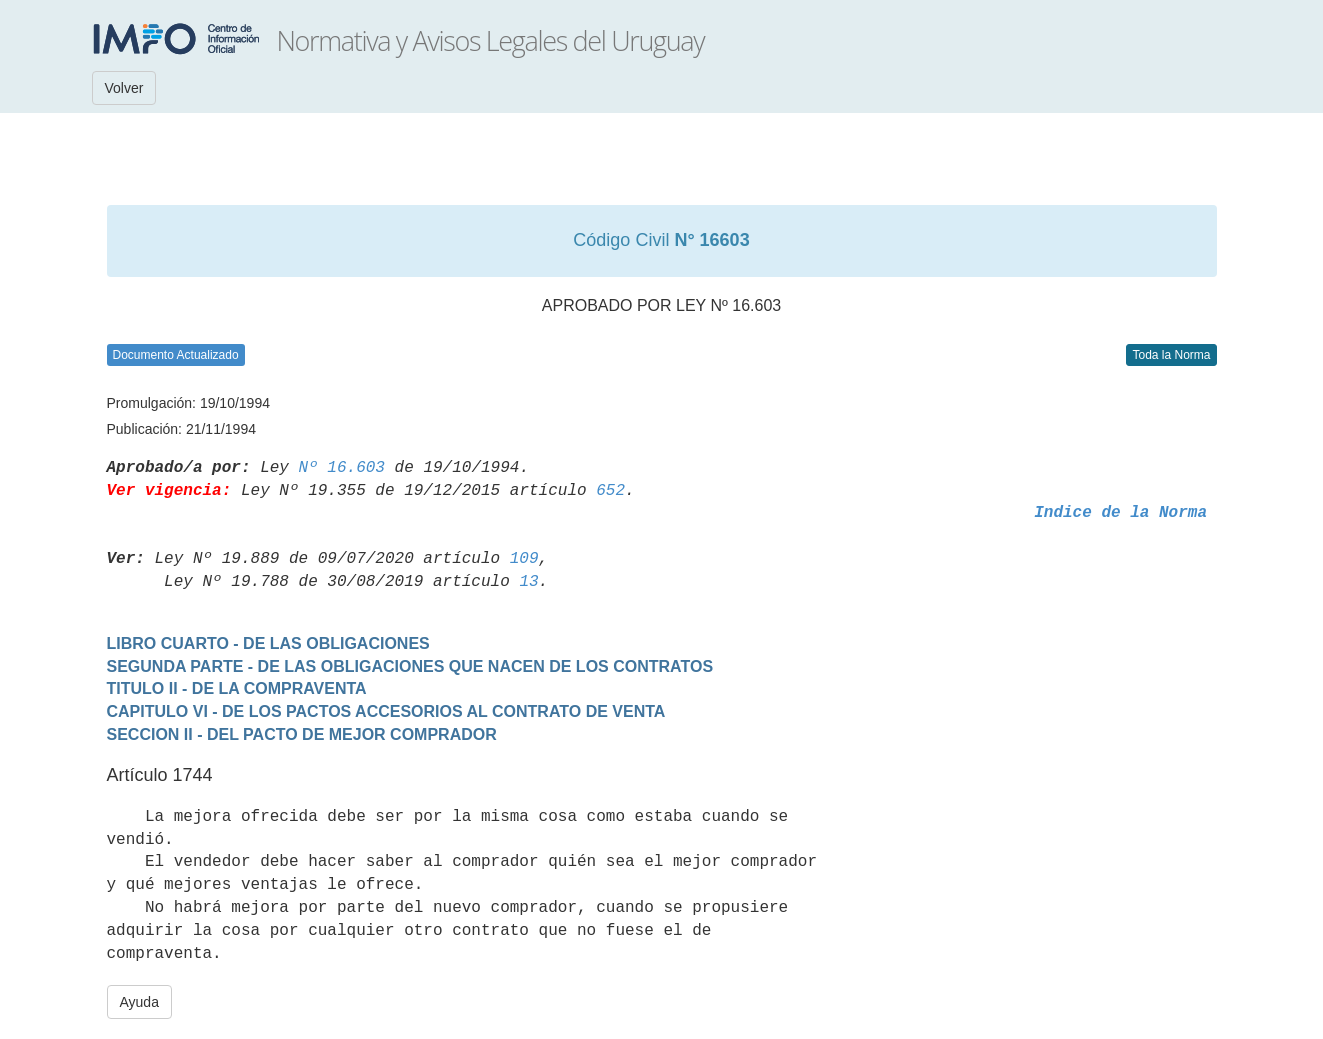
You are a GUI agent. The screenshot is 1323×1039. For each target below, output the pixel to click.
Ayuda (139, 1002)
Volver (124, 88)
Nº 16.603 (342, 468)
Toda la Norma (1171, 355)
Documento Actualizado (176, 355)
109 (524, 559)
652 (610, 491)
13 (528, 582)
